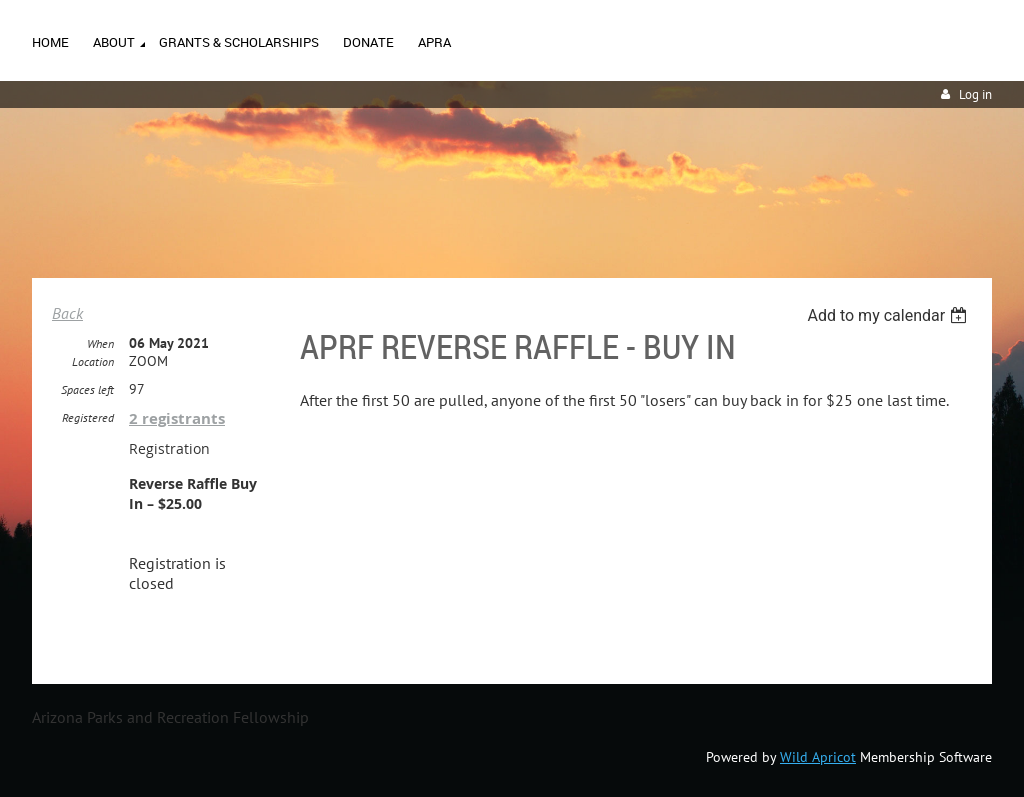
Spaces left (87, 389)
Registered (88, 417)
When (100, 343)
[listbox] (889, 315)
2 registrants (177, 418)
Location (93, 361)
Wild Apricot (818, 757)
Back (67, 313)
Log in (975, 94)
